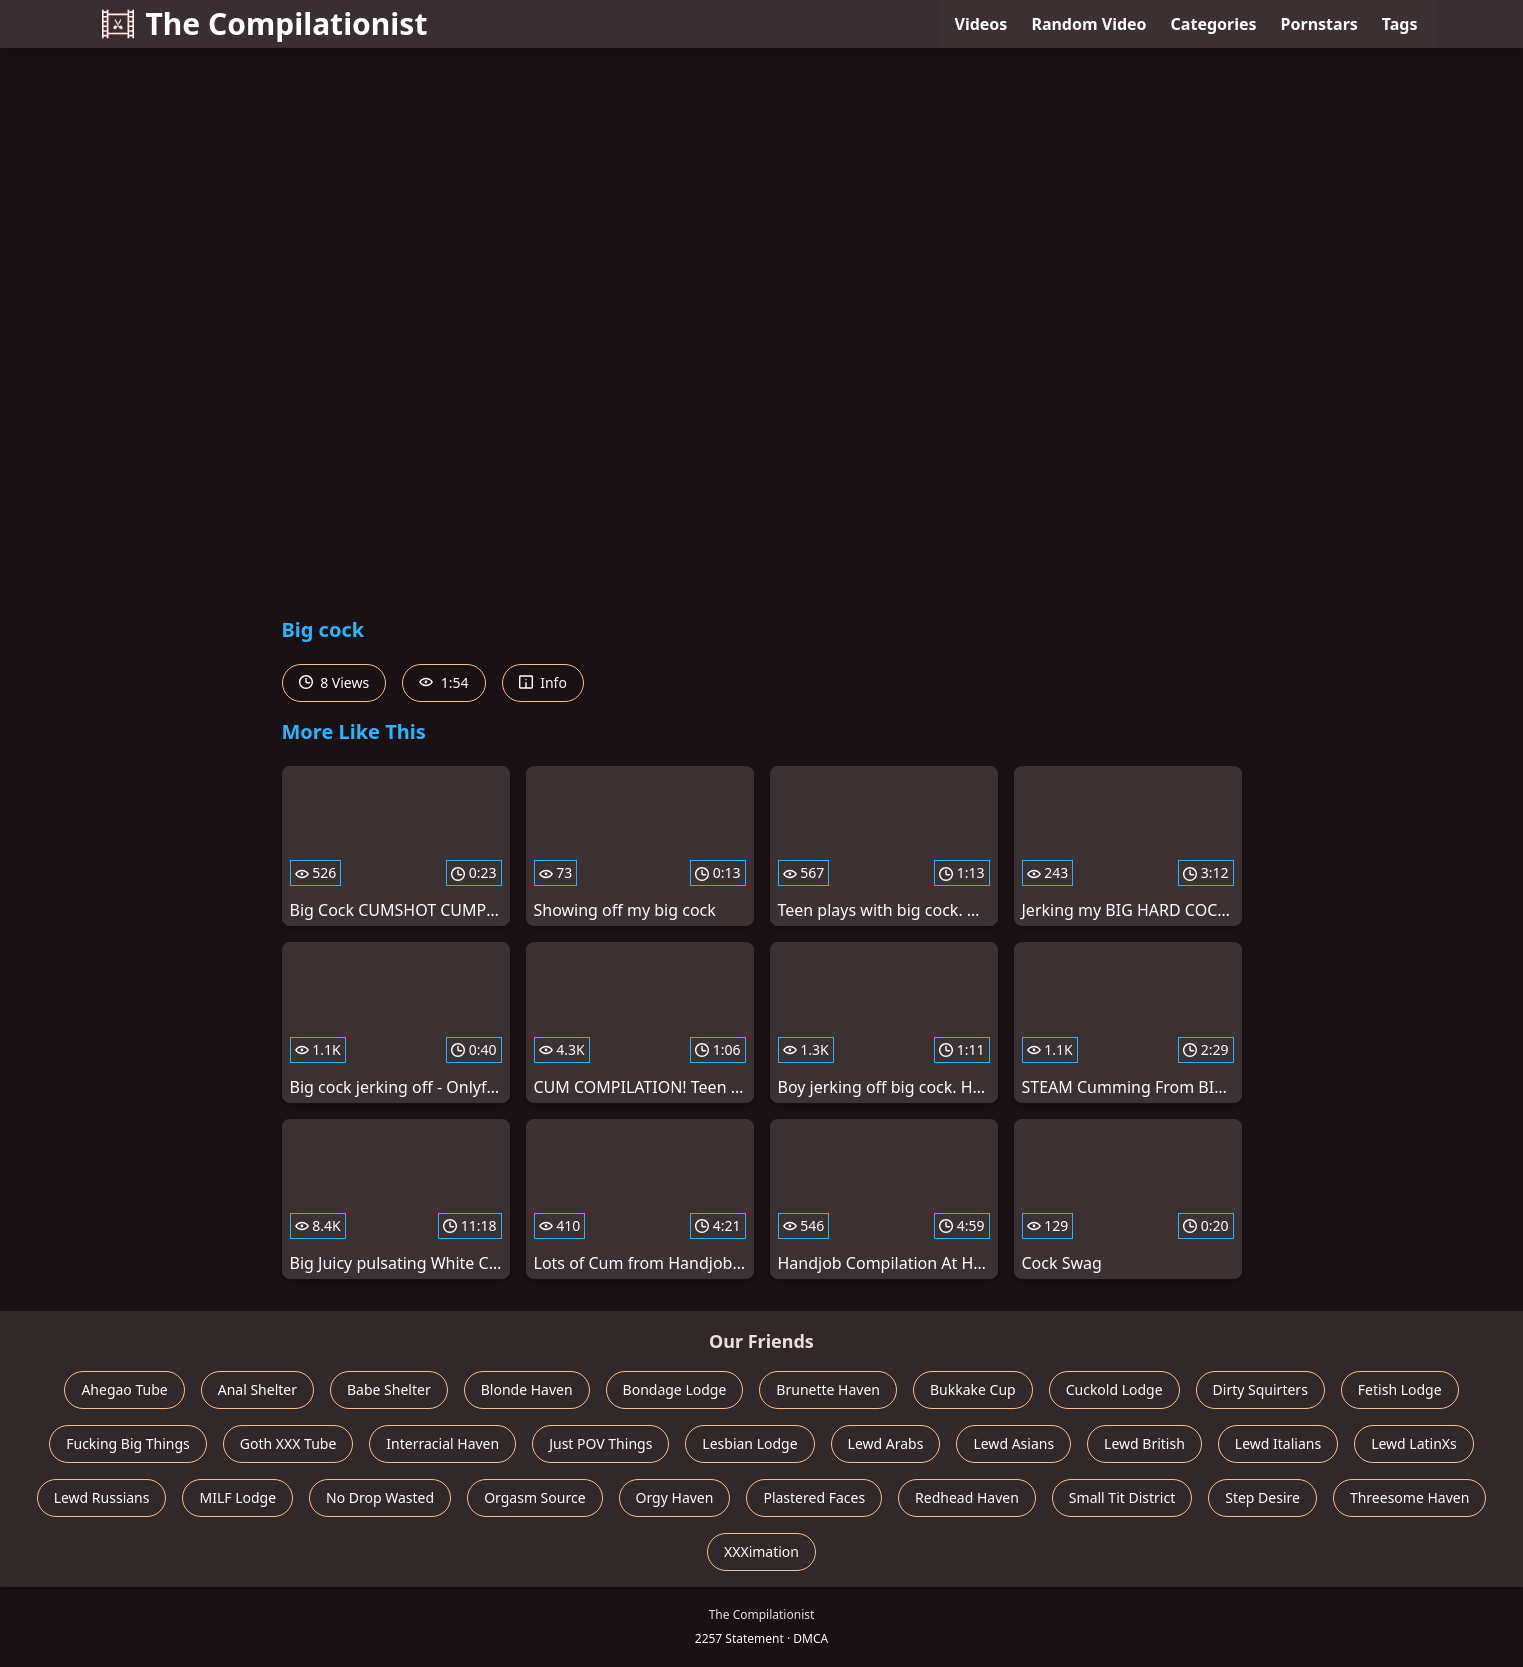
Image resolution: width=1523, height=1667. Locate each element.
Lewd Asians (1013, 1443)
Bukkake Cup (973, 1389)
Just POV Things (600, 1443)
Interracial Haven (442, 1443)
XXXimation (761, 1551)
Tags (1400, 24)
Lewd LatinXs (1414, 1443)
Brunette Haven (828, 1389)
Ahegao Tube (124, 1389)
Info (543, 682)
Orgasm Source (534, 1497)
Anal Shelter (257, 1389)
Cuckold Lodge (1114, 1389)
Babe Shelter (389, 1389)
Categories (1214, 24)
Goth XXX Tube (288, 1443)
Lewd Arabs (886, 1443)
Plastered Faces (814, 1497)
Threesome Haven (1409, 1497)
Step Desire (1262, 1497)
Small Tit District (1122, 1497)
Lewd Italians (1278, 1443)
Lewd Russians (102, 1497)
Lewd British (1144, 1443)
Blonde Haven (527, 1389)
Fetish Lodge (1400, 1389)
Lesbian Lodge (749, 1443)
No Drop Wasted (380, 1497)
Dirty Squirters (1260, 1389)
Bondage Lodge (675, 1389)
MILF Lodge (237, 1497)
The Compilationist (265, 23)
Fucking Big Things (128, 1443)
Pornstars (1319, 24)
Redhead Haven (967, 1497)
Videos (981, 24)
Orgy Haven (675, 1497)
